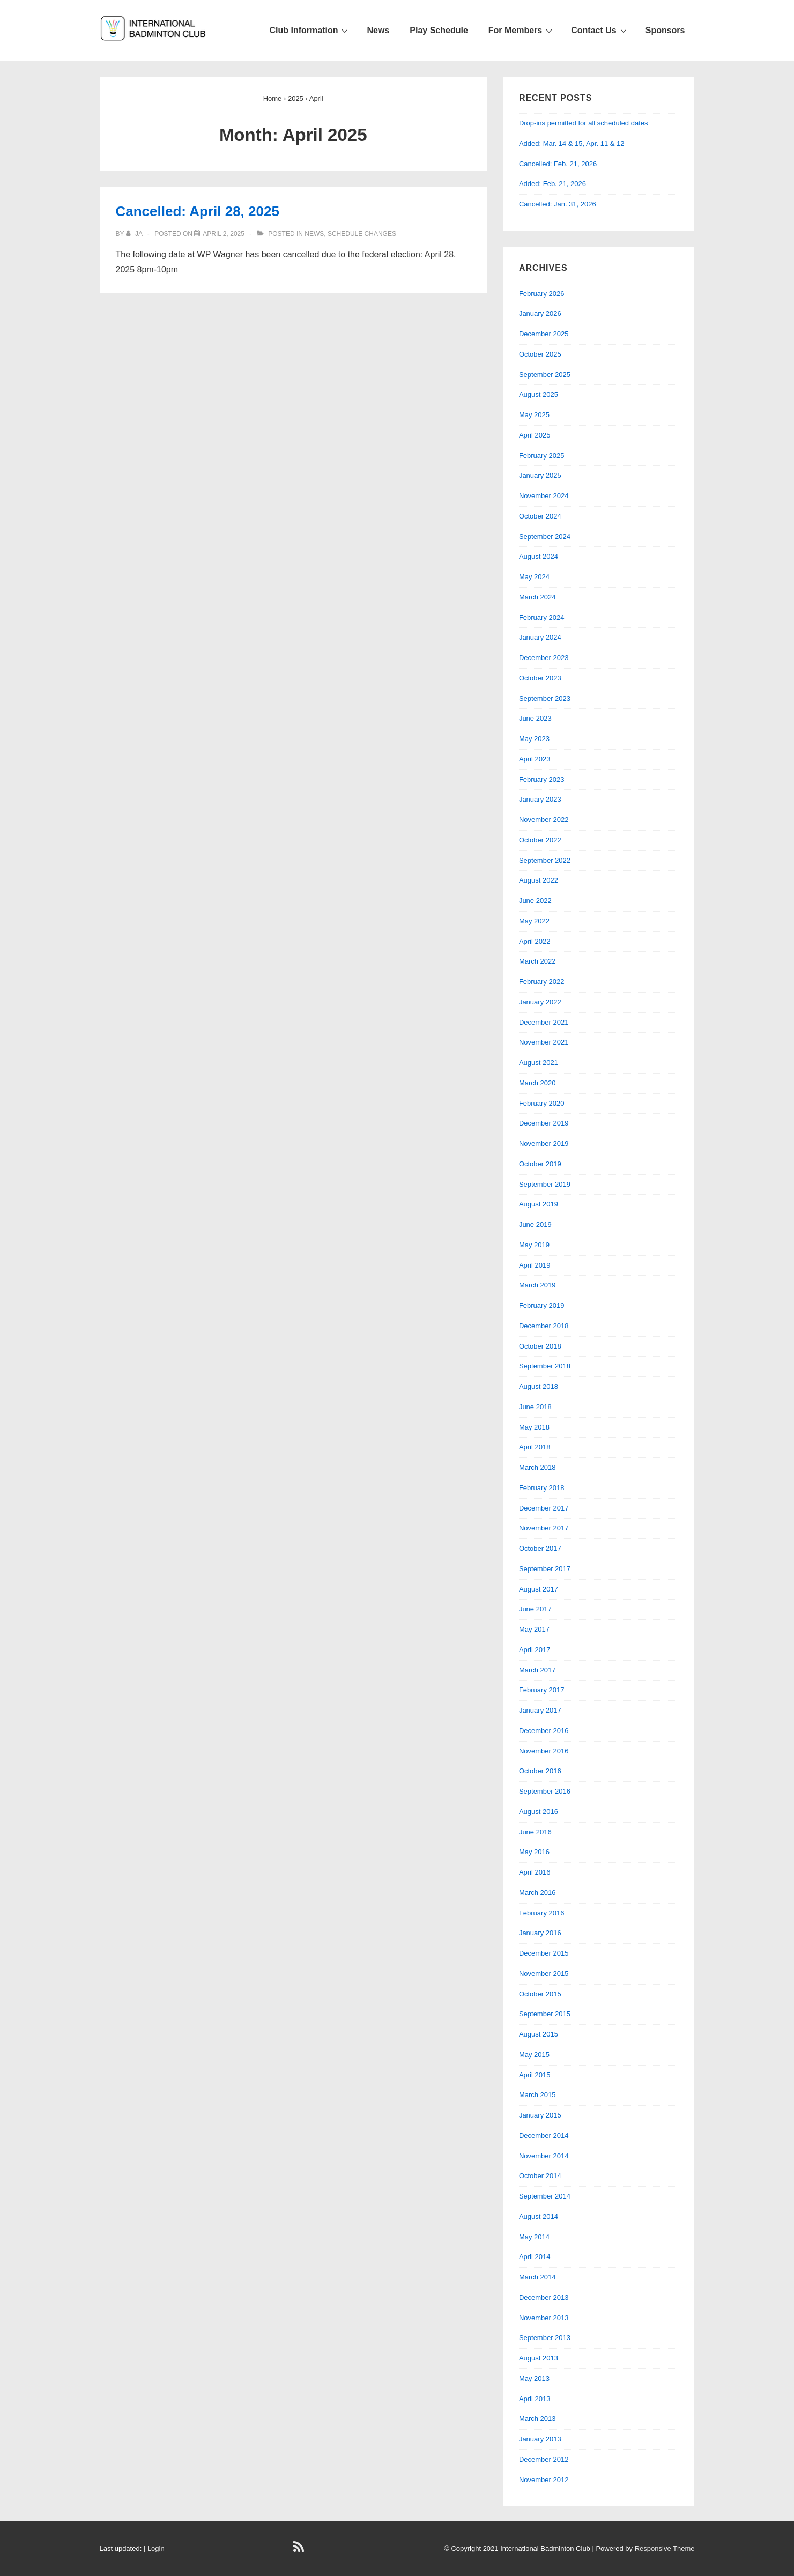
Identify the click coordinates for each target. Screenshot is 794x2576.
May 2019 (534, 1245)
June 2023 (535, 718)
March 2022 (537, 961)
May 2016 (534, 1852)
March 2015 (537, 2095)
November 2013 (544, 2318)
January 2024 (540, 637)
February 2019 (542, 1305)
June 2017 (535, 1609)
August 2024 (538, 556)
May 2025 (534, 415)
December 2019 (544, 1123)
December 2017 (544, 1508)
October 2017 (540, 1548)
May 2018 (534, 1427)
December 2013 (544, 2297)
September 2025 (544, 375)
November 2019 (544, 1143)
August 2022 (538, 880)
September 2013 (544, 2338)
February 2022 (542, 982)
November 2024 (544, 496)
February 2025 (542, 455)
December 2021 (544, 1022)
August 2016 (538, 1812)
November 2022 (544, 820)
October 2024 (540, 516)
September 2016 (544, 1791)
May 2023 (534, 739)
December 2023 (544, 658)
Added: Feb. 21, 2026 (552, 184)
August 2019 (538, 1204)
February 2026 (542, 294)
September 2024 (544, 536)
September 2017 (544, 1569)
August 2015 (538, 2034)
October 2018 (540, 1346)
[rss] (300, 2551)
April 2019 (535, 1265)
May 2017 (534, 1629)
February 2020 (542, 1103)
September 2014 (544, 2196)
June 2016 (535, 1832)
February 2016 (542, 1913)
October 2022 (540, 840)
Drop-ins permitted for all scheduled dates (583, 123)
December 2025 (544, 334)
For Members (521, 30)
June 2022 (535, 901)
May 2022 (534, 921)
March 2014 (537, 2277)
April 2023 (535, 759)
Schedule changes (362, 234)
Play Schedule (439, 30)
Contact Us (600, 30)
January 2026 (540, 313)
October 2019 (540, 1164)
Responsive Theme (665, 2548)
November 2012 (544, 2480)
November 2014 (544, 2156)
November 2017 (544, 1528)
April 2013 (535, 2399)
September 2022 (544, 860)
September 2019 (544, 1184)
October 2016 (540, 1771)
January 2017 (540, 1710)
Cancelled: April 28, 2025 (197, 211)
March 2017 (537, 1670)
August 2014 (538, 2216)
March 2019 (537, 1285)
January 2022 (540, 1002)
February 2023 (542, 779)
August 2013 (538, 2358)
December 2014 (544, 2135)
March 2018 (537, 1467)
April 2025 (535, 435)
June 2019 (535, 1224)
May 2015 (534, 2055)
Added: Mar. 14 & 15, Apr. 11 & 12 (572, 143)
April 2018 (535, 1447)
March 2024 (537, 597)
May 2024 (534, 577)
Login (156, 2548)
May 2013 (534, 2378)
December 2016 (544, 1731)
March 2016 (537, 1893)
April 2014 (535, 2257)
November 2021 (544, 1042)
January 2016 (540, 1933)
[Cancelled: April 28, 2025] (223, 234)
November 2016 (544, 1751)
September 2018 (544, 1366)
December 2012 (544, 2459)
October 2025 (540, 354)
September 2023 (544, 698)
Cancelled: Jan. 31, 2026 (557, 204)
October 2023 (540, 678)
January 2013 (540, 2439)
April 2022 (535, 941)
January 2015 (540, 2115)
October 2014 (540, 2176)
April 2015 (535, 2075)
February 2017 (542, 1690)
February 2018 (542, 1488)
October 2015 (540, 1994)
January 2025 (540, 475)
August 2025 (538, 394)
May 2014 (534, 2237)
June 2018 (535, 1407)
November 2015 (544, 1974)
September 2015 (544, 2014)
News (378, 30)
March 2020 (537, 1083)
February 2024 (542, 617)
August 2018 (538, 1386)
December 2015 (544, 1953)
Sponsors (665, 30)
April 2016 (535, 1872)
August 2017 (538, 1589)
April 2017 (535, 1650)
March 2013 (537, 2419)
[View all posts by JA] (135, 234)
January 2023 (540, 799)
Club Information (310, 30)
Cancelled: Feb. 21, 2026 (558, 164)
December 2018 (544, 1326)
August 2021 (538, 1062)
